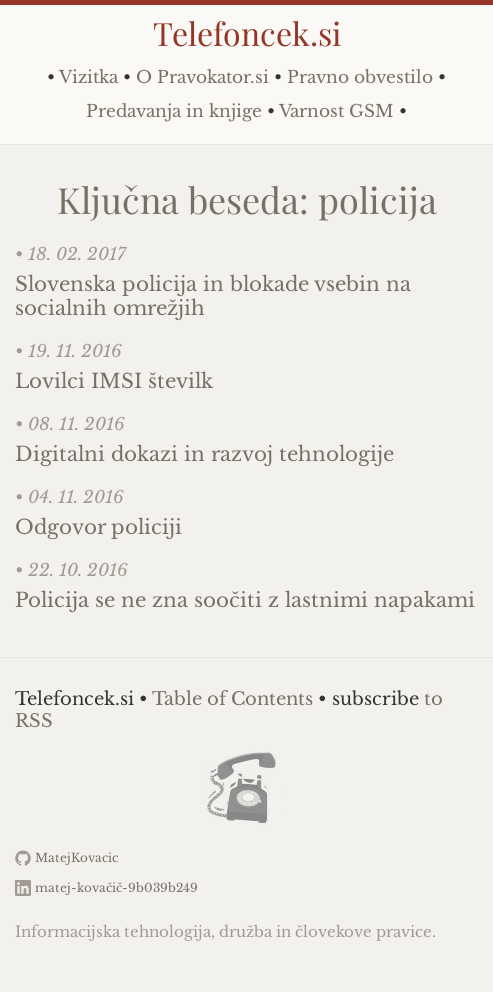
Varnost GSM (336, 111)
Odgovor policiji (98, 527)
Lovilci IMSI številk (114, 381)
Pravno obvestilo (360, 77)
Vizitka (88, 77)
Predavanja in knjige (174, 111)
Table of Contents (232, 699)
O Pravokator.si (202, 77)
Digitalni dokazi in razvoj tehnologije (204, 454)
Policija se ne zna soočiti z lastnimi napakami (245, 600)
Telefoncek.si (247, 32)
